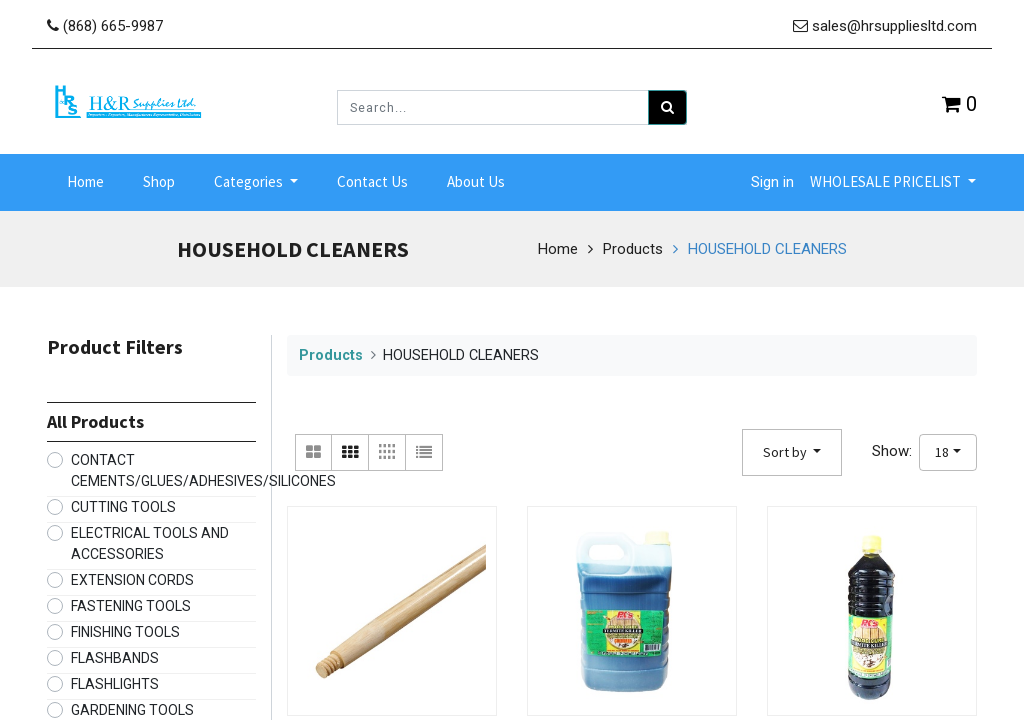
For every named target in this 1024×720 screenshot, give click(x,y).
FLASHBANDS (115, 653)
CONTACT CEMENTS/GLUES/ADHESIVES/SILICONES (203, 465)
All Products (95, 416)
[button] (792, 447)
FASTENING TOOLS (131, 601)
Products (633, 244)
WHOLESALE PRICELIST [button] (887, 179)
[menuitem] (85, 180)
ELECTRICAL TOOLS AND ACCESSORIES (150, 538)
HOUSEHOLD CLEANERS (767, 244)
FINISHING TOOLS (125, 627)
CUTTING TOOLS (123, 502)
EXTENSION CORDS (132, 575)
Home (558, 244)
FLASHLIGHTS (115, 679)
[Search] (667, 107)
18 (942, 447)
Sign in (772, 180)
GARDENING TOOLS (132, 705)
